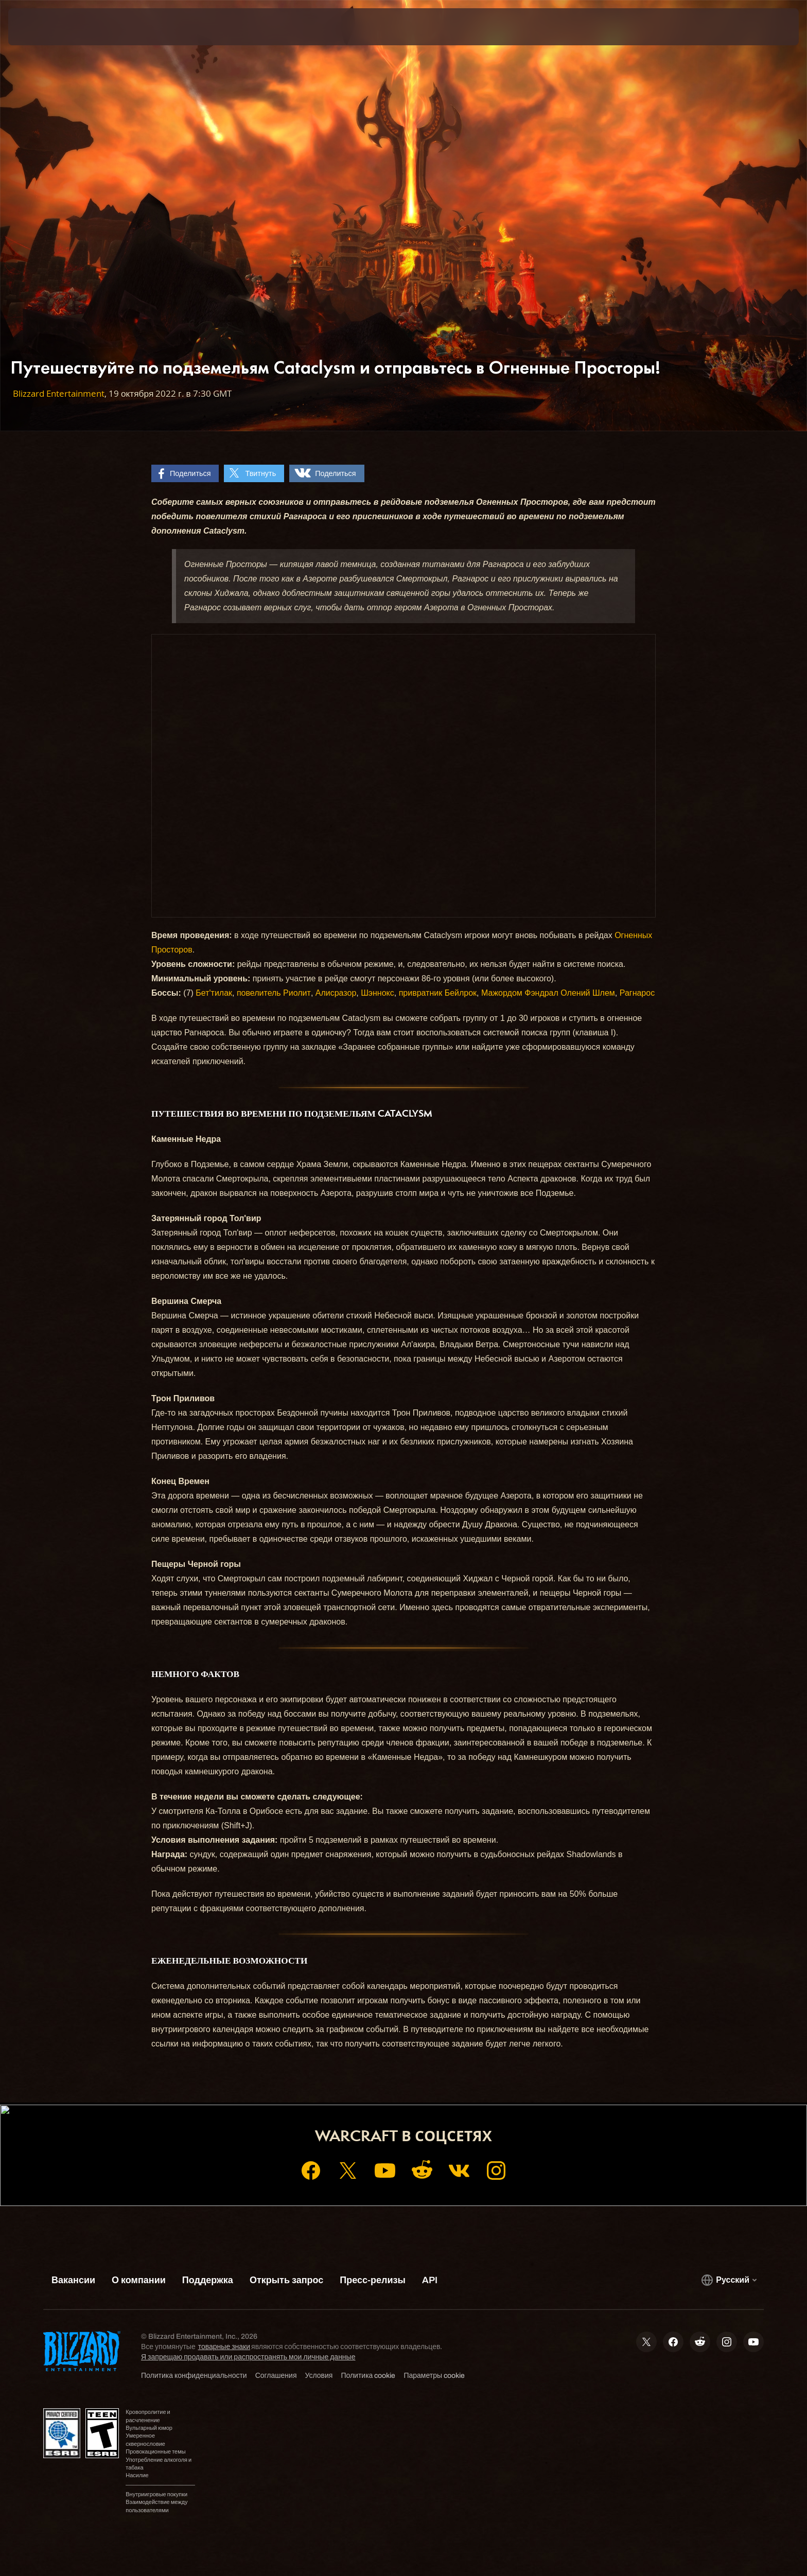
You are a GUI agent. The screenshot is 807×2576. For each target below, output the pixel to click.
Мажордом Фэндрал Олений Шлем (548, 993)
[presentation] (46, 26)
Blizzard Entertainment (58, 393)
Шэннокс (377, 993)
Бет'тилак (214, 993)
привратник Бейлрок (438, 993)
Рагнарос (637, 993)
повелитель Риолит (274, 993)
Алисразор (336, 993)
